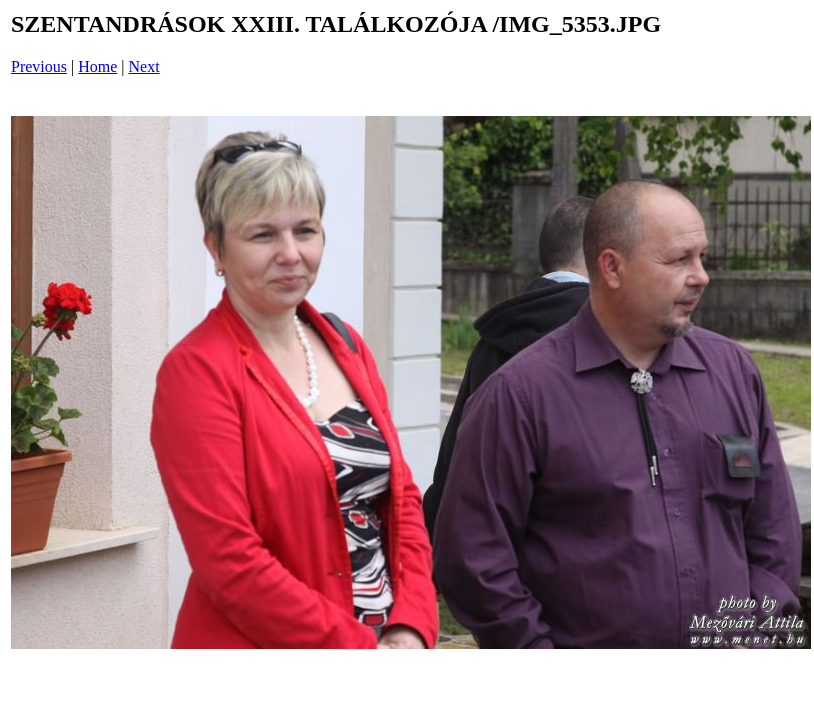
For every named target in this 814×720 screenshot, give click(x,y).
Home (97, 66)
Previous (39, 66)
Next (144, 66)
